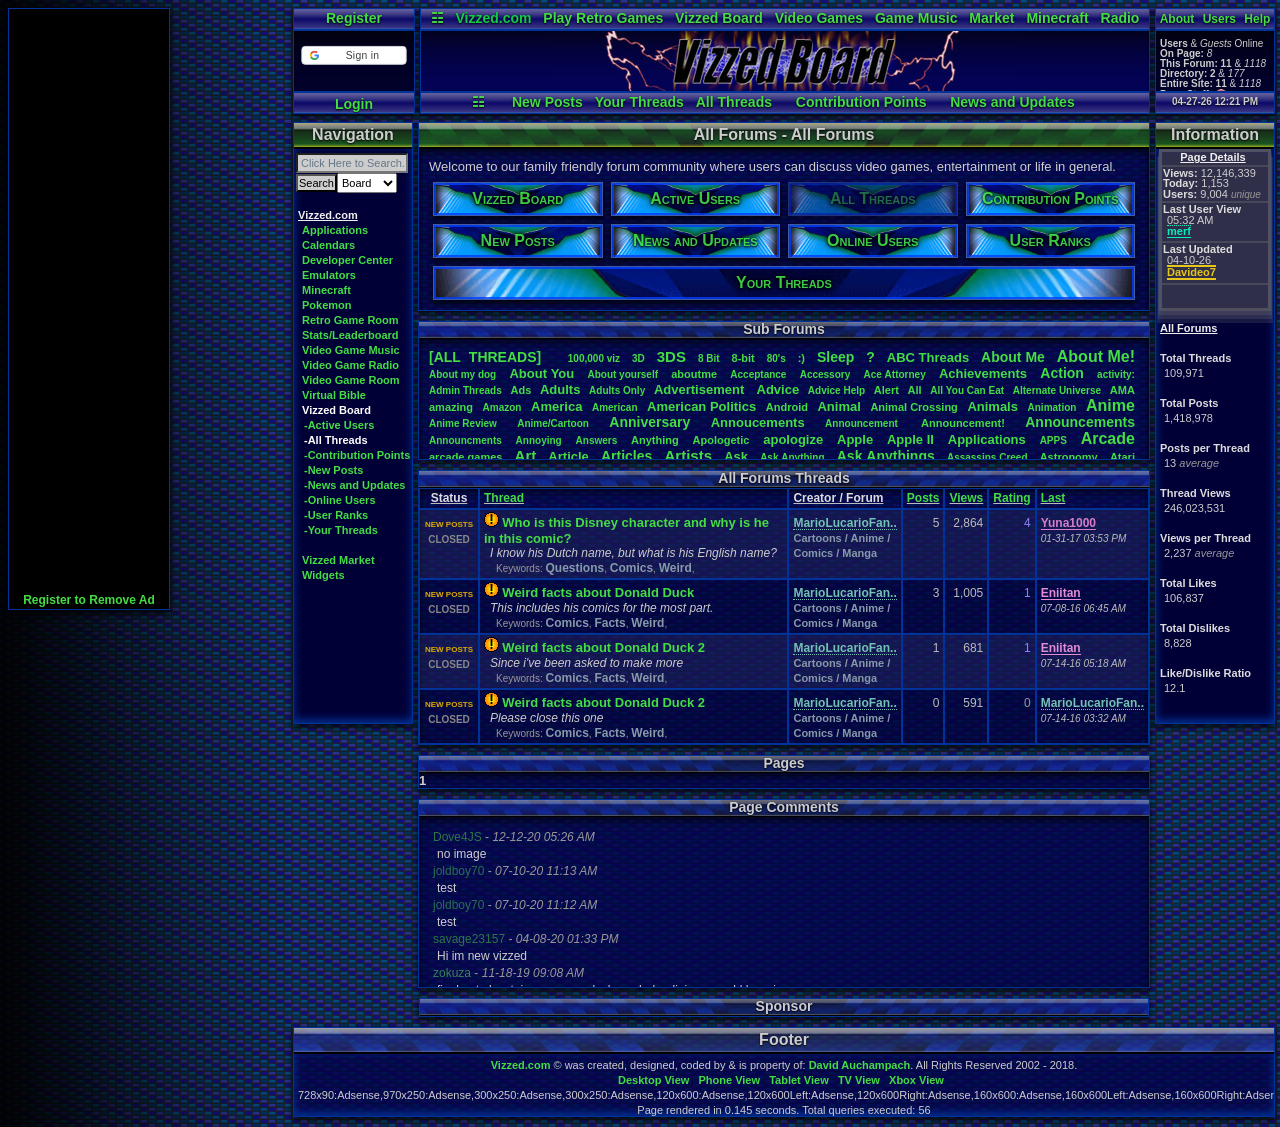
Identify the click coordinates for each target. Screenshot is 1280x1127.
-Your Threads (341, 530)
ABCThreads (928, 357)
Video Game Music (351, 350)
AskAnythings (886, 456)
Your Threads (639, 102)
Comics (631, 568)
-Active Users (339, 425)
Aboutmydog (462, 374)
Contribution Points (861, 102)
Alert (886, 390)
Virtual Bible (334, 395)
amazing (451, 407)
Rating (1011, 498)
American (615, 407)
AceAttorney (894, 374)
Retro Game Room (350, 320)
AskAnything (792, 457)
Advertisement (701, 389)
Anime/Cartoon (553, 423)
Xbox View (916, 1080)
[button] (353, 55)
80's (776, 358)
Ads (520, 390)
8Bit (709, 358)
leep (835, 357)
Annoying (539, 440)
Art (526, 455)
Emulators (329, 275)
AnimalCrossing (913, 407)
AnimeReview (463, 423)
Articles (626, 456)
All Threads (734, 102)
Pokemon (327, 305)
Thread (504, 498)
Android (787, 407)
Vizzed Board (719, 18)
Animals (992, 406)
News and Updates (1012, 102)
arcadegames (465, 457)
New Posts (547, 102)
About (1177, 19)
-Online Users (340, 500)
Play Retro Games (603, 18)
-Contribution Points (357, 455)
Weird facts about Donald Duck (598, 592)
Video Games (819, 18)
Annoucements (758, 422)
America (556, 406)
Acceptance (758, 374)
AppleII (910, 439)
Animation (1052, 407)
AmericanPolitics (701, 406)
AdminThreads (465, 390)
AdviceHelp (836, 390)
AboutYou (541, 373)
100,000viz (594, 358)
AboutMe (1013, 357)
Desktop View (653, 1080)
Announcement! (963, 423)
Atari (1122, 457)
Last (1053, 498)
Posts (923, 498)
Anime (1110, 405)
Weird (675, 568)
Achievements (983, 373)
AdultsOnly (617, 390)
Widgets (323, 575)
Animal (838, 406)
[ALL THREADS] (485, 357)
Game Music (916, 18)
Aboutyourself (622, 374)
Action (1062, 373)
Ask (736, 456)
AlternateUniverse (1057, 390)
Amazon (502, 407)
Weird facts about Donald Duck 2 (603, 647)
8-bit (743, 358)
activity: (1116, 374)
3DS (671, 356)
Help (1257, 19)
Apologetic (721, 440)
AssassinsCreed (987, 457)
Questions (574, 568)
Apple (855, 439)
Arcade (1108, 438)
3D (638, 358)
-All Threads (336, 440)
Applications (335, 230)
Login (354, 104)
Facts (609, 623)
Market (991, 18)
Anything (655, 440)
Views (966, 498)
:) (801, 358)
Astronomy (1069, 457)
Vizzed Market (338, 560)
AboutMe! (1096, 356)
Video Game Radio (350, 365)
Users (1219, 19)
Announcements (1080, 422)
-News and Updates (354, 485)
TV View (859, 1080)
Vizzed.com (493, 18)
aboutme (694, 374)
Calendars (328, 245)
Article (568, 456)
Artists (688, 455)
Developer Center (347, 260)
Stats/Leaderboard (350, 335)
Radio (1120, 18)
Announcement (863, 423)
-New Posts (333, 470)
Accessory (825, 374)
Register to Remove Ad (89, 600)
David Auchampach (860, 1065)
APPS (1053, 440)
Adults (560, 389)
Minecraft (1057, 18)
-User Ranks (336, 515)
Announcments (465, 440)
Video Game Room (351, 380)
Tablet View (799, 1080)
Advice (778, 389)
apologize (793, 439)
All (915, 390)
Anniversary (649, 422)
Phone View (729, 1080)
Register (354, 18)
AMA (1122, 390)
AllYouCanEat (967, 390)
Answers (597, 440)
